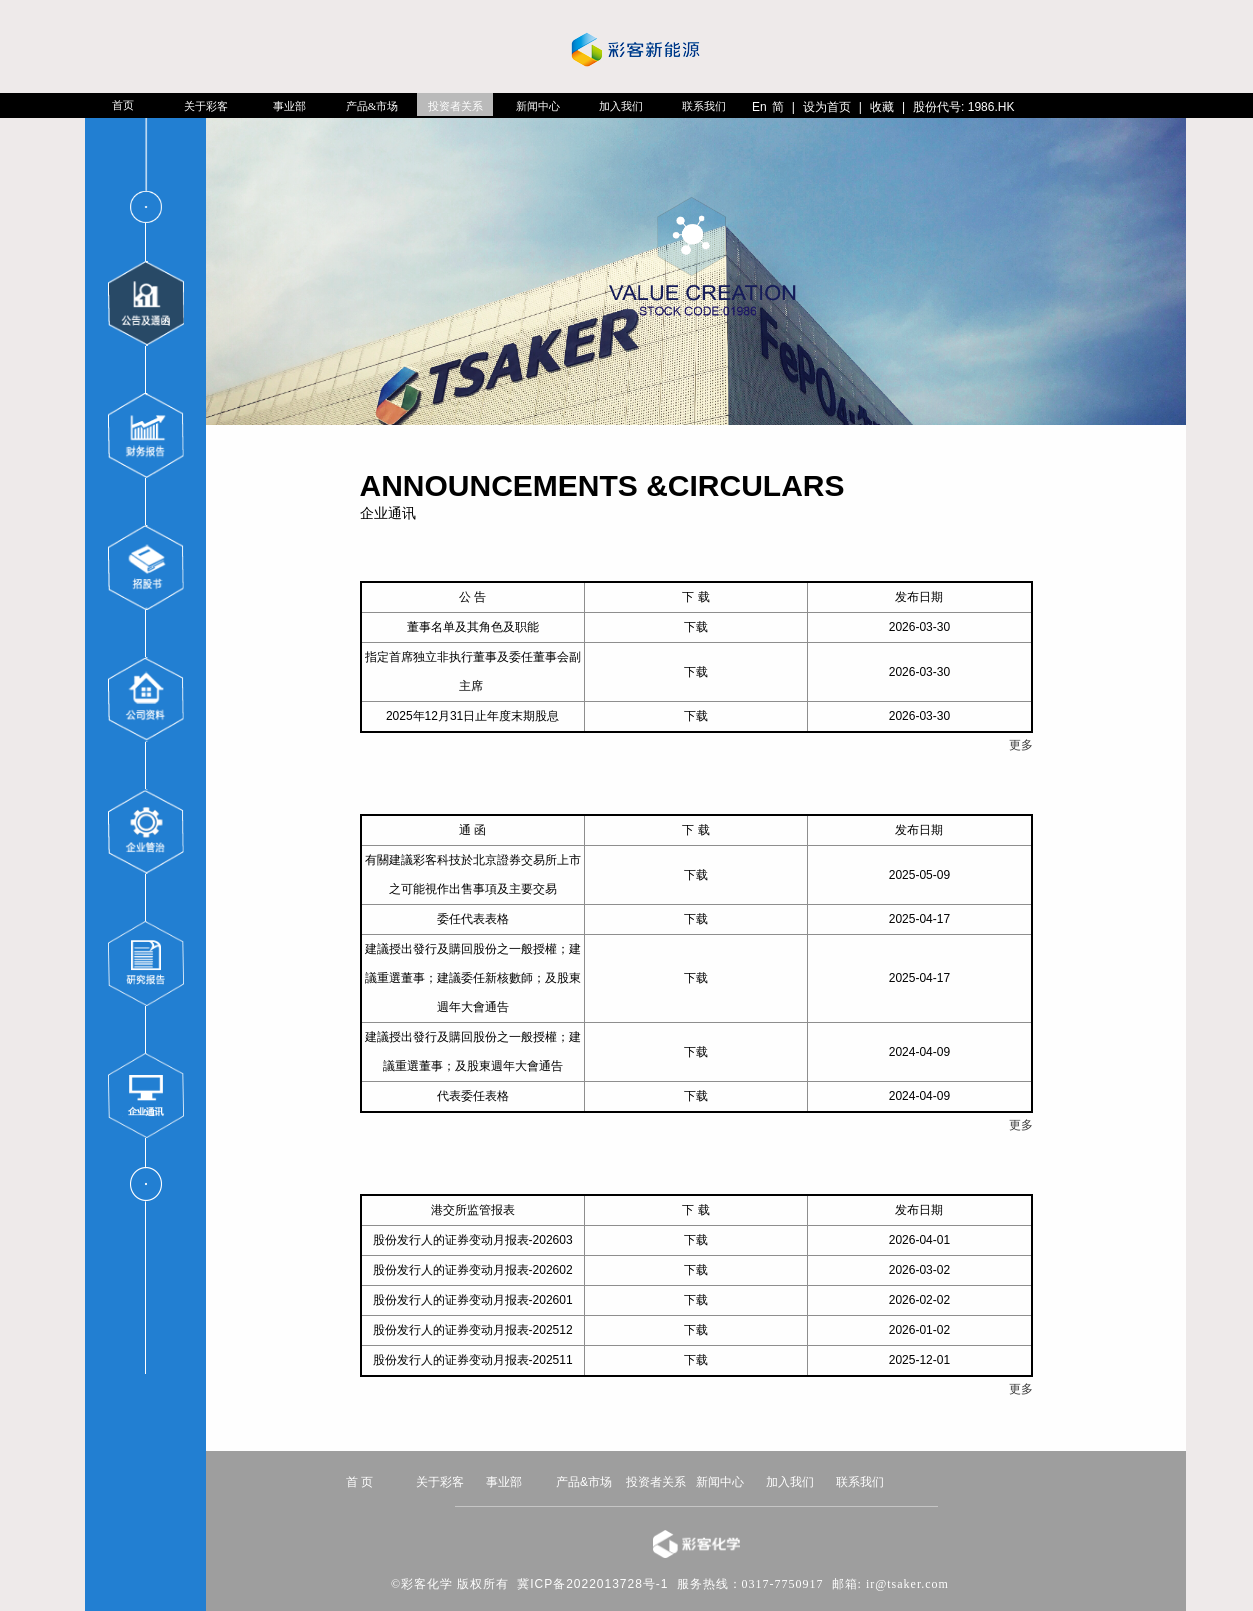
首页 (123, 105)
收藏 (882, 107)
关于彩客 (206, 106)
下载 (696, 627)
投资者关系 (455, 106)
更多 (1021, 745)
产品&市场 (372, 106)
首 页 (359, 1482)
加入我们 (621, 106)
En (759, 107)
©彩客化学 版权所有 (450, 1584)
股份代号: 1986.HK (963, 107)
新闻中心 (538, 106)
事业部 (289, 106)
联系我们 (704, 106)
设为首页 (827, 107)
